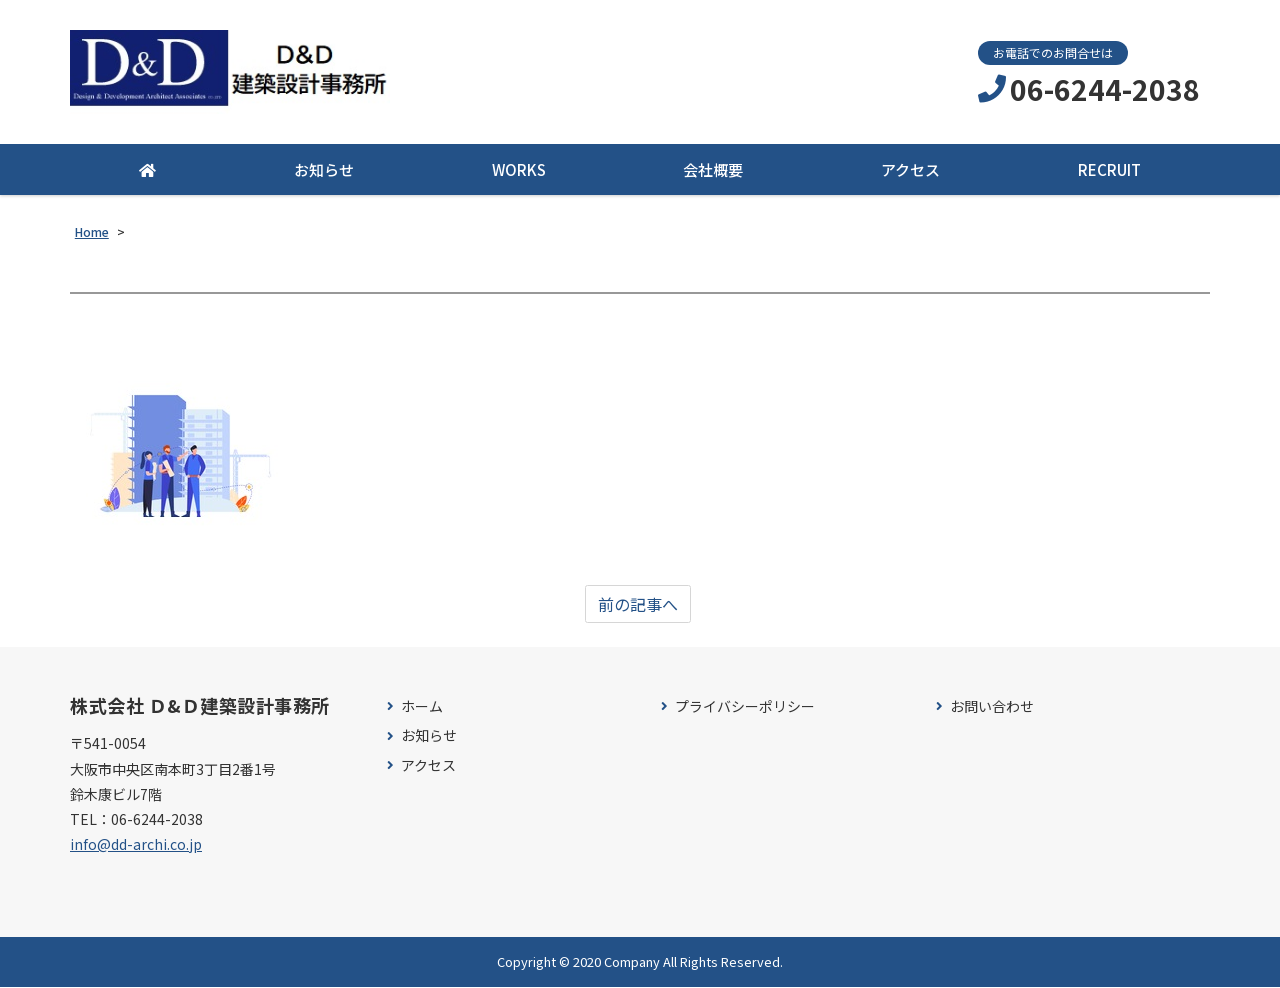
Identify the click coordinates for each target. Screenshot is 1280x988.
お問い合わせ (992, 706)
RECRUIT (1109, 170)
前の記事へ (638, 604)
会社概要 (713, 170)
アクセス (910, 170)
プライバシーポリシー (745, 706)
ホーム (422, 706)
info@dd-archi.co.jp (136, 844)
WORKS (519, 170)
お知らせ (324, 170)
